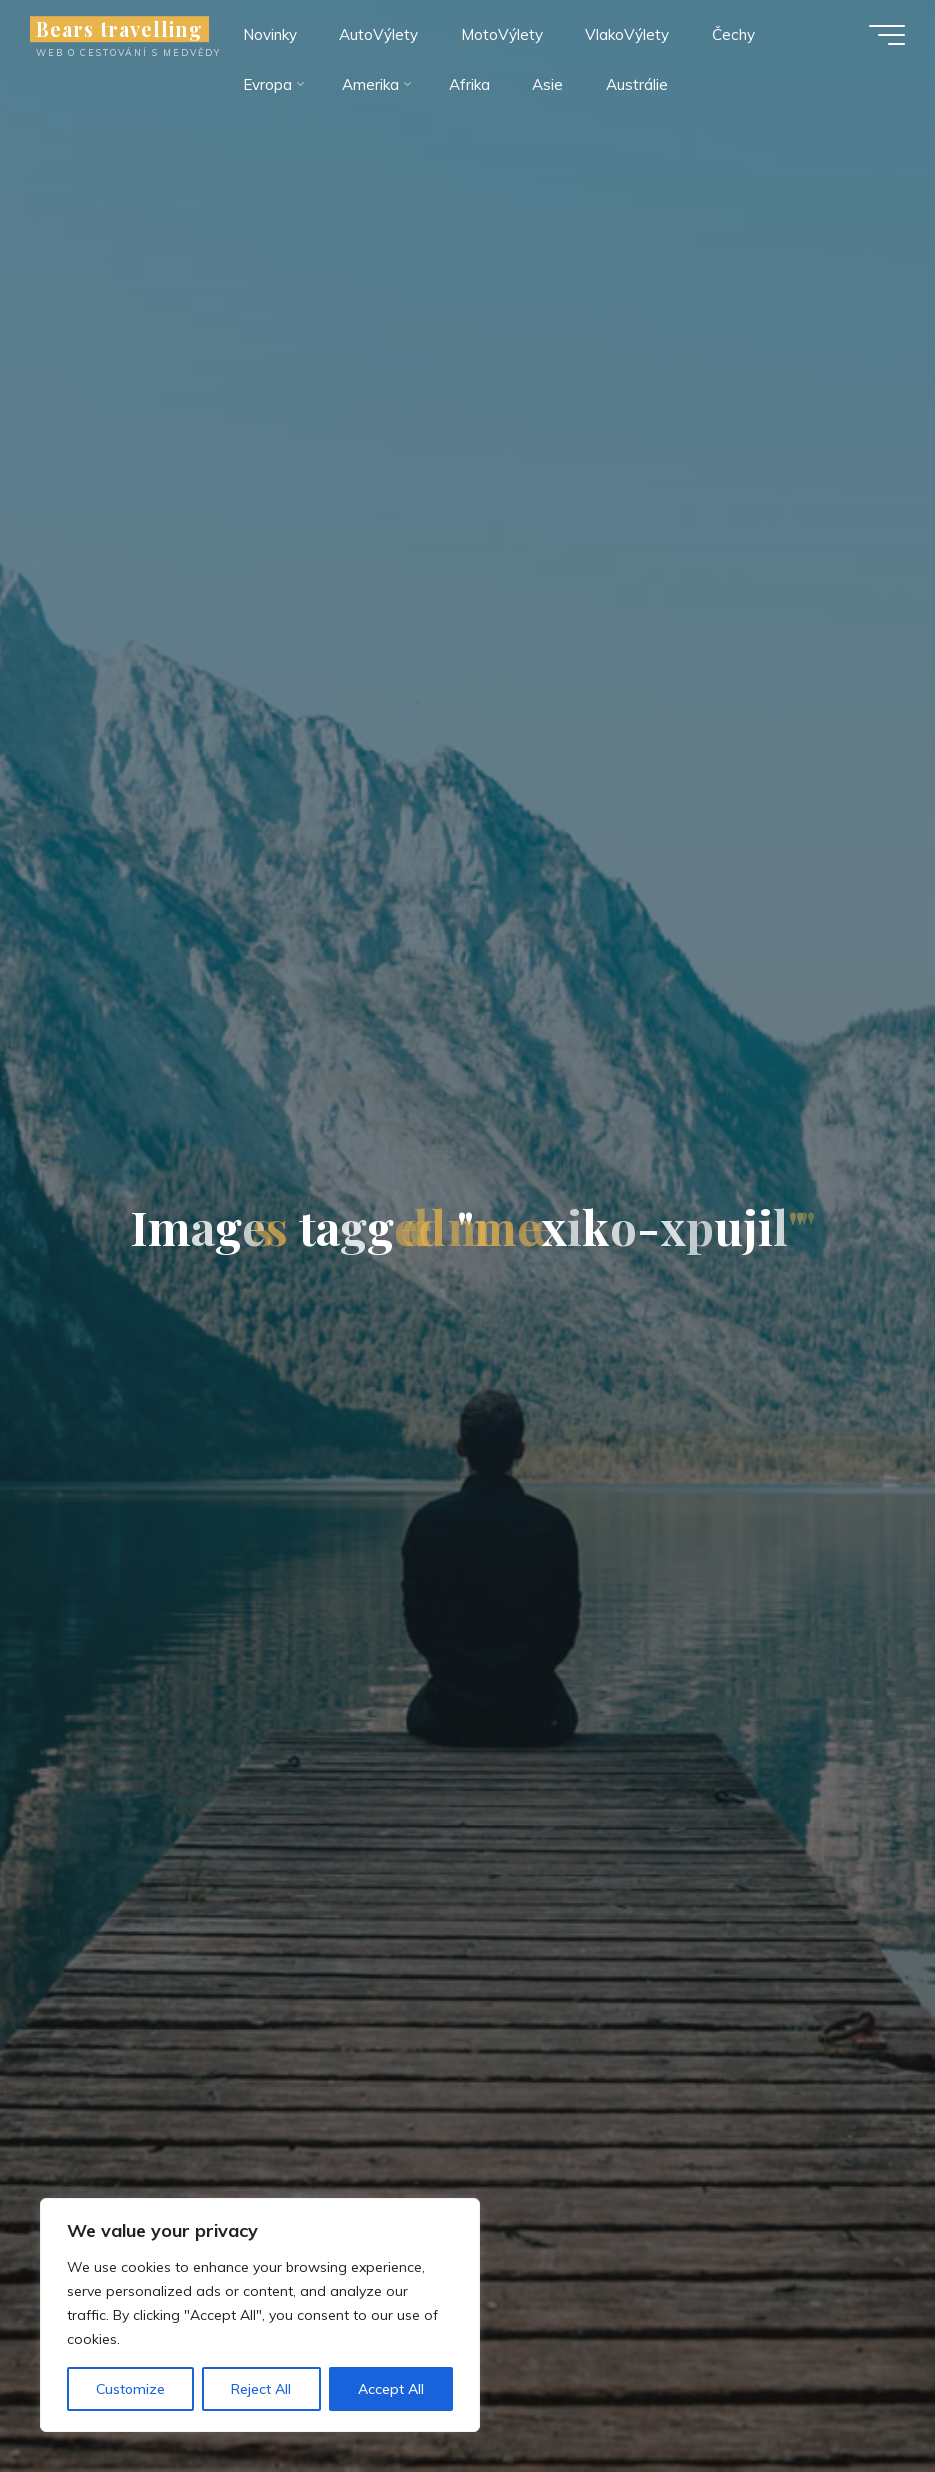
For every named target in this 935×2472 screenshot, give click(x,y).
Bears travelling (119, 29)
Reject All (261, 2389)
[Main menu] (887, 35)
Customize (130, 2389)
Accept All (391, 2389)
